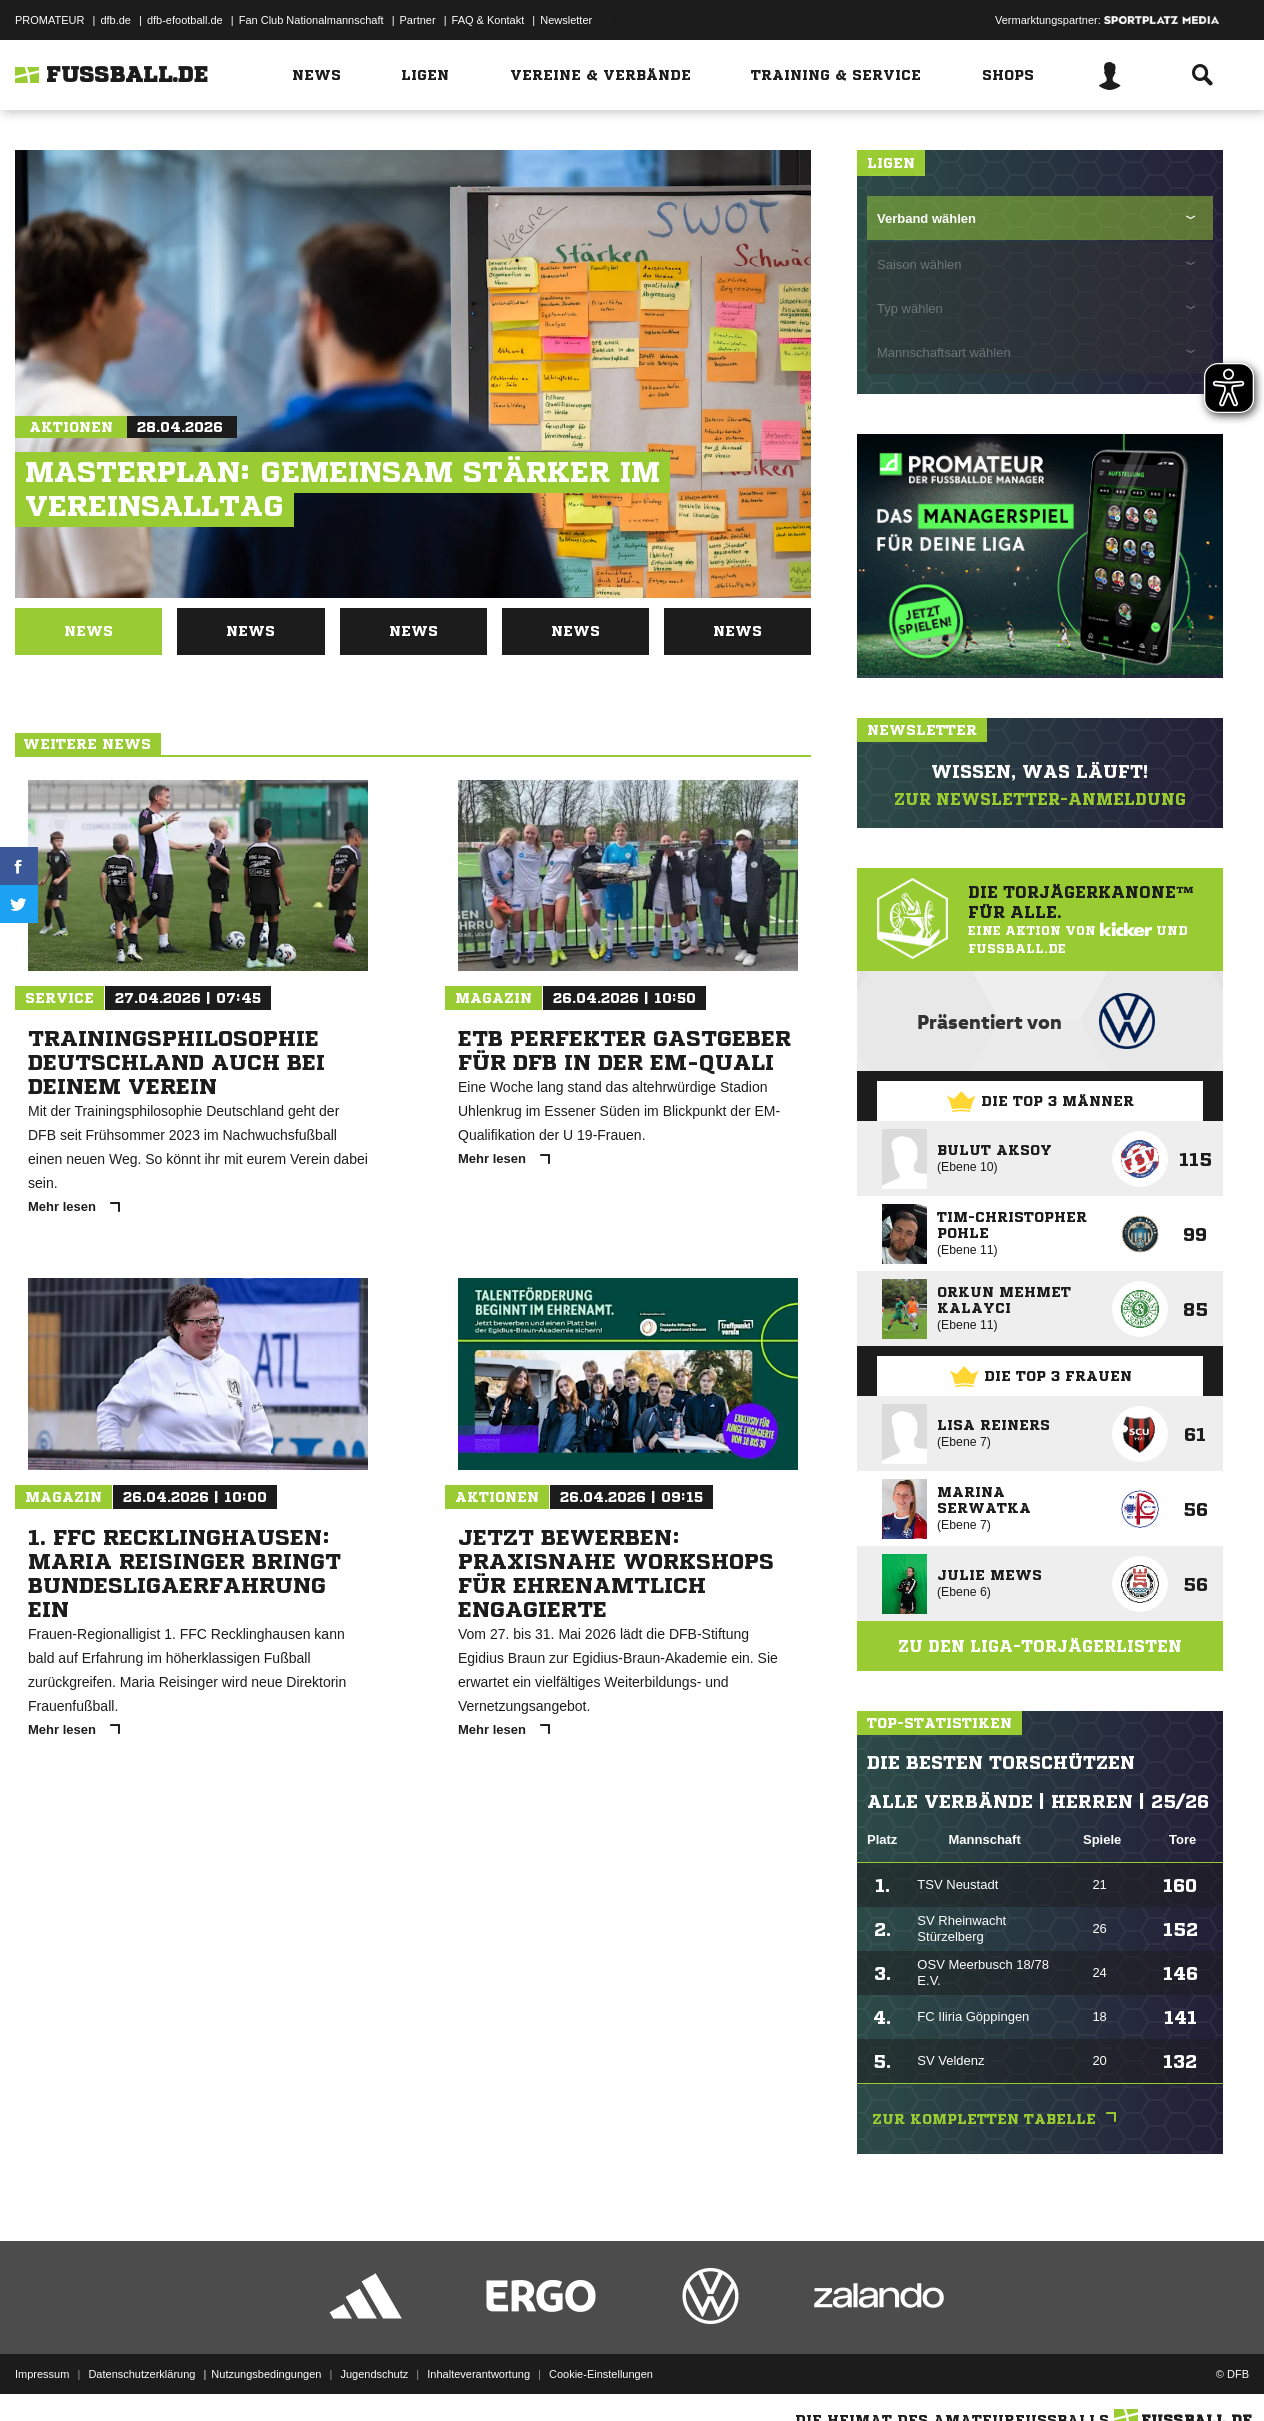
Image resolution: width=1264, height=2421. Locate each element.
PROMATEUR (49, 20)
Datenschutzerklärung (141, 2374)
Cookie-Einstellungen (601, 2374)
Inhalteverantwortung (478, 2374)
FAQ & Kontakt (488, 20)
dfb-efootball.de (185, 20)
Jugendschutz (374, 2374)
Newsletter (566, 20)
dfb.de (115, 20)
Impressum (42, 2374)
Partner (418, 20)
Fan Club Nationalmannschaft (311, 20)
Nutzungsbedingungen (266, 2374)
